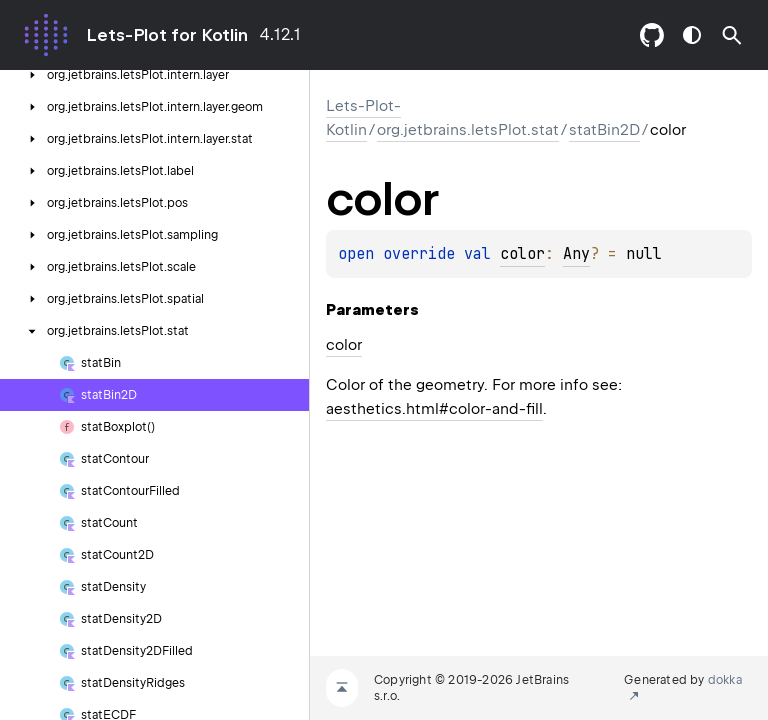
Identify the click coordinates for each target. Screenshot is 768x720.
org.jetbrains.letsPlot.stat (468, 130)
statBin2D (604, 130)
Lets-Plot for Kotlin (167, 35)
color (522, 254)
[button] (732, 35)
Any (576, 254)
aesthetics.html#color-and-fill (434, 409)
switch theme (692, 35)
